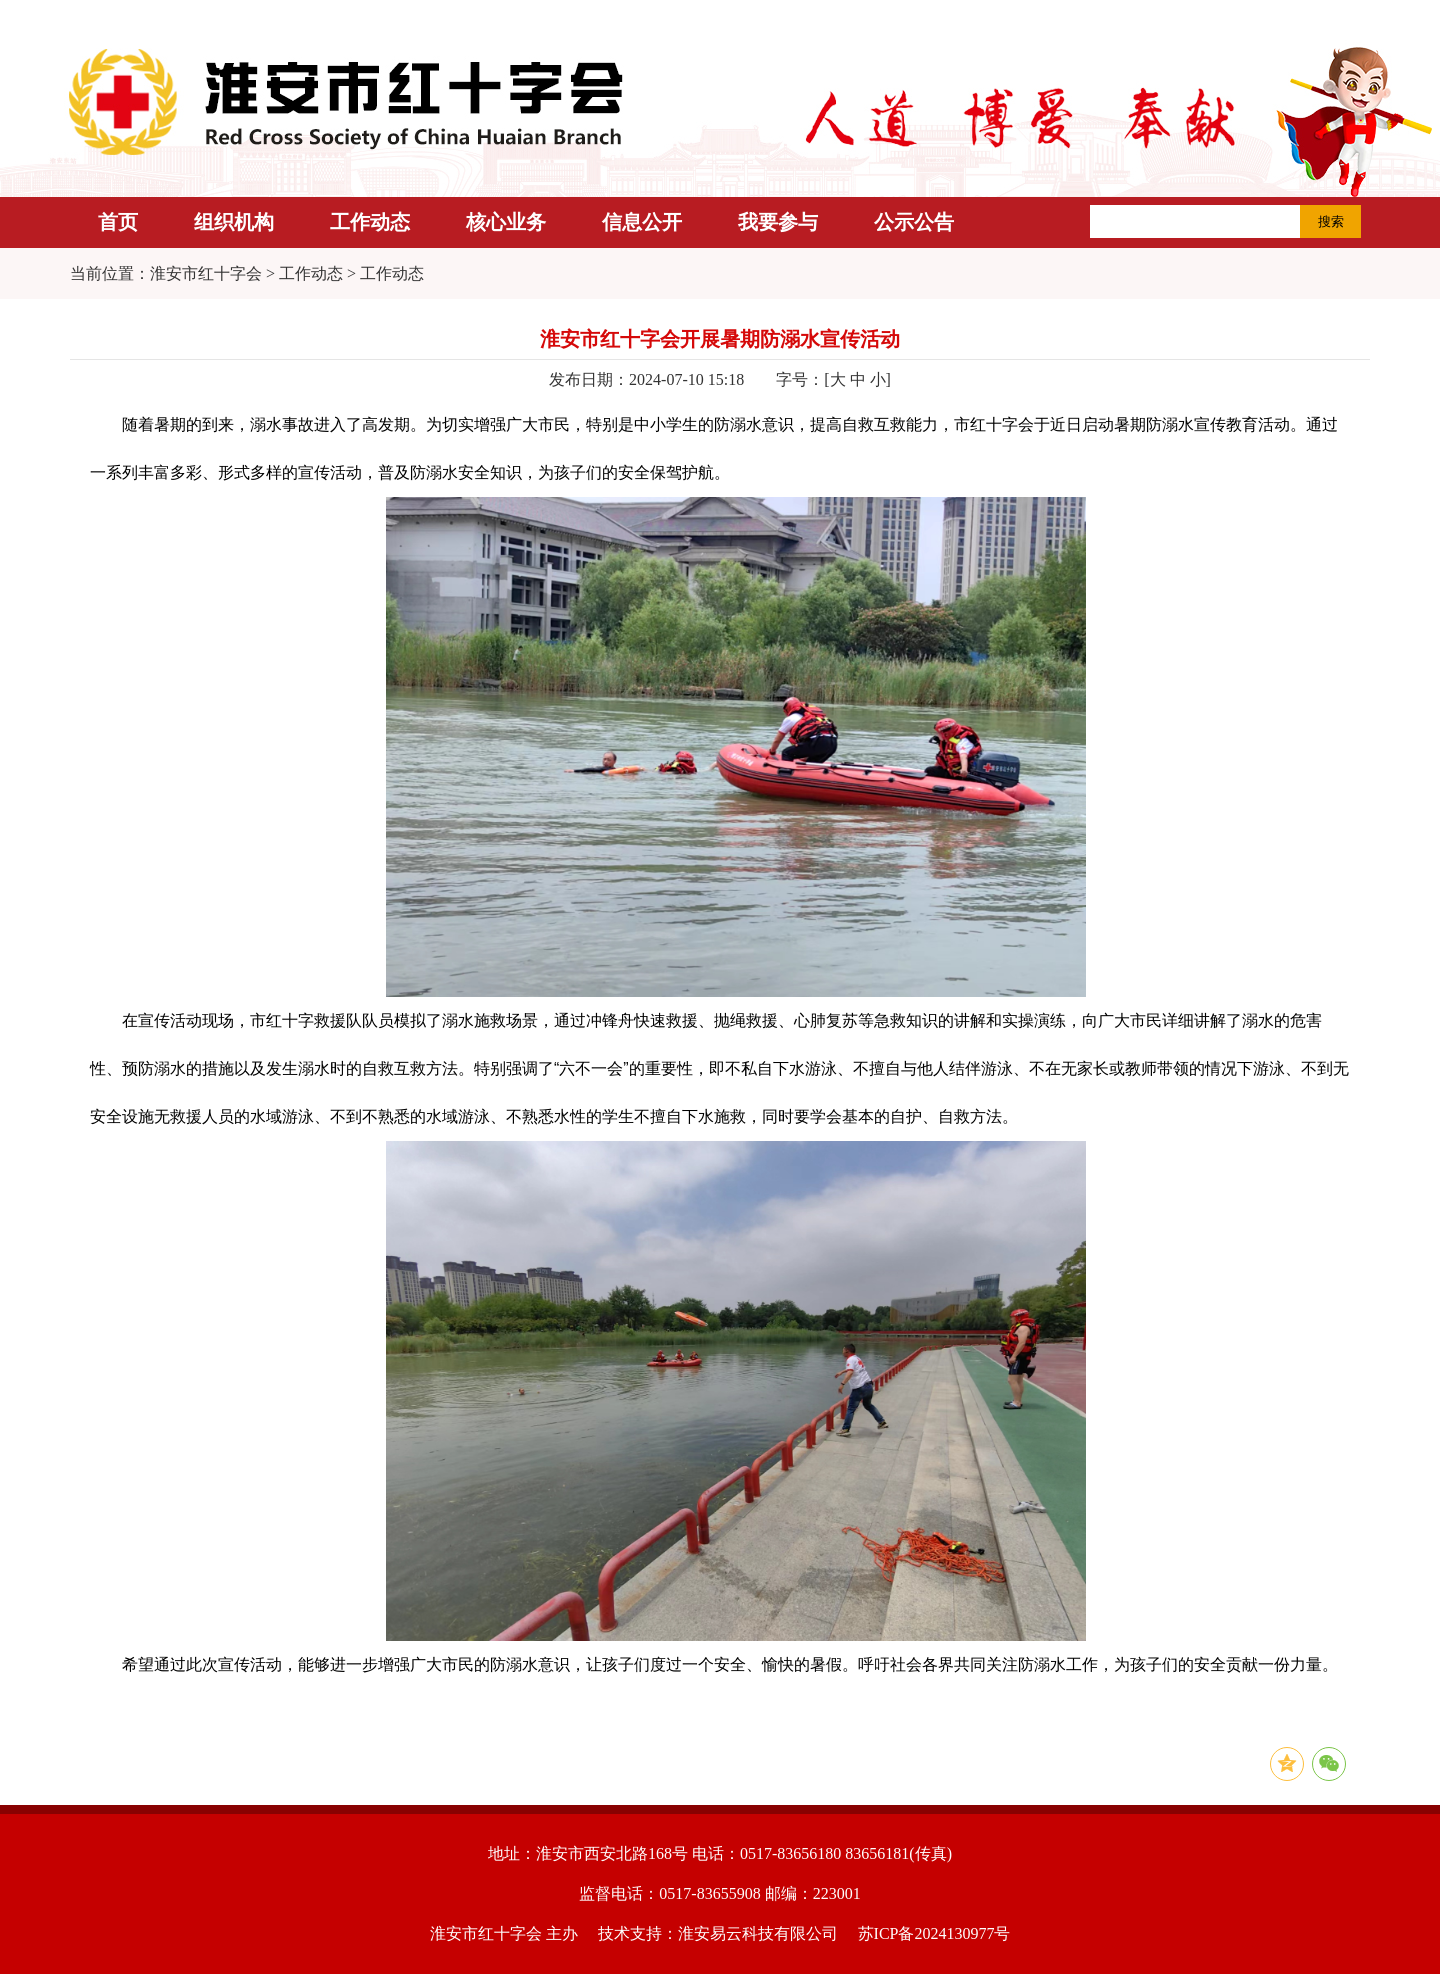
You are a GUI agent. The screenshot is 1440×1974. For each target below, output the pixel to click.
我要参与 (778, 222)
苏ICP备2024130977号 (934, 1933)
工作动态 (370, 222)
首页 (118, 222)
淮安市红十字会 (206, 273)
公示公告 (914, 222)
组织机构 (234, 222)
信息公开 (642, 222)
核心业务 (506, 222)
